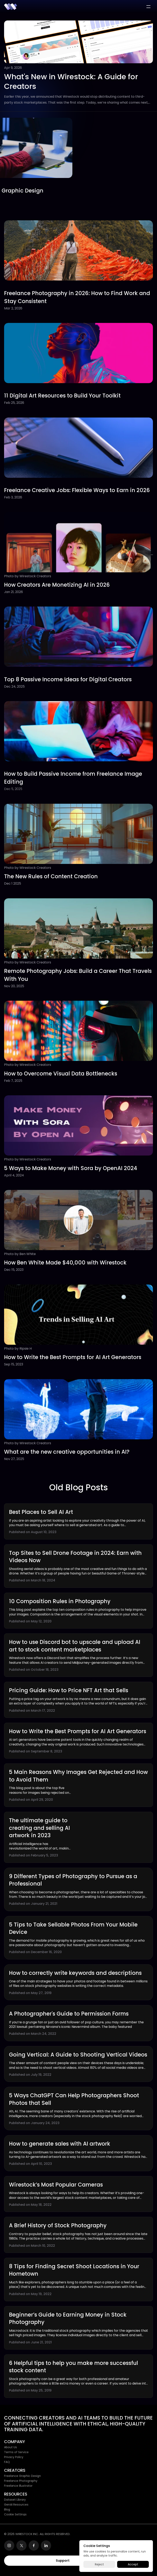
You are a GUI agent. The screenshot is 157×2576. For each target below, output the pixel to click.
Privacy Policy (13, 2457)
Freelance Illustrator (18, 2486)
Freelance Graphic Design (22, 2476)
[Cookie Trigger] (15, 2514)
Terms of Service (16, 2452)
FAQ (7, 2462)
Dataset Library (15, 2500)
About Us (10, 2447)
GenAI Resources (16, 2504)
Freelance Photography (20, 2481)
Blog (7, 2509)
